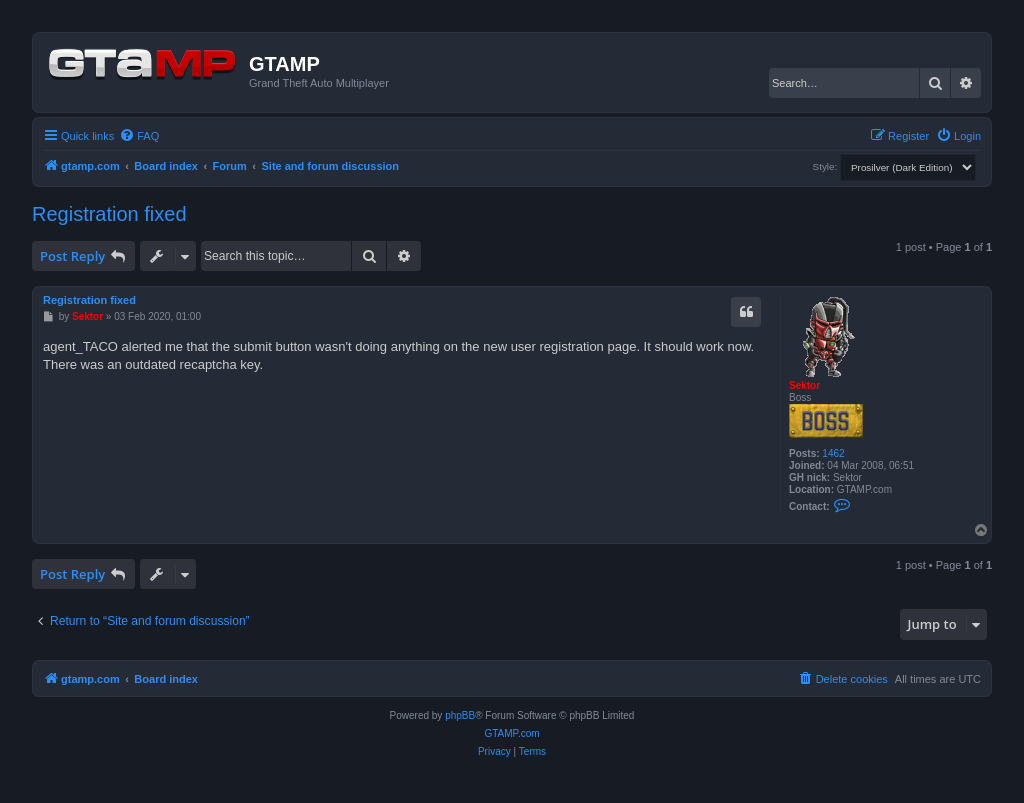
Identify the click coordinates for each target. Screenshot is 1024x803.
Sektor (804, 385)
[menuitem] (139, 136)
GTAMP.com (511, 733)
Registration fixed (109, 214)
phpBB (460, 715)
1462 (833, 453)
